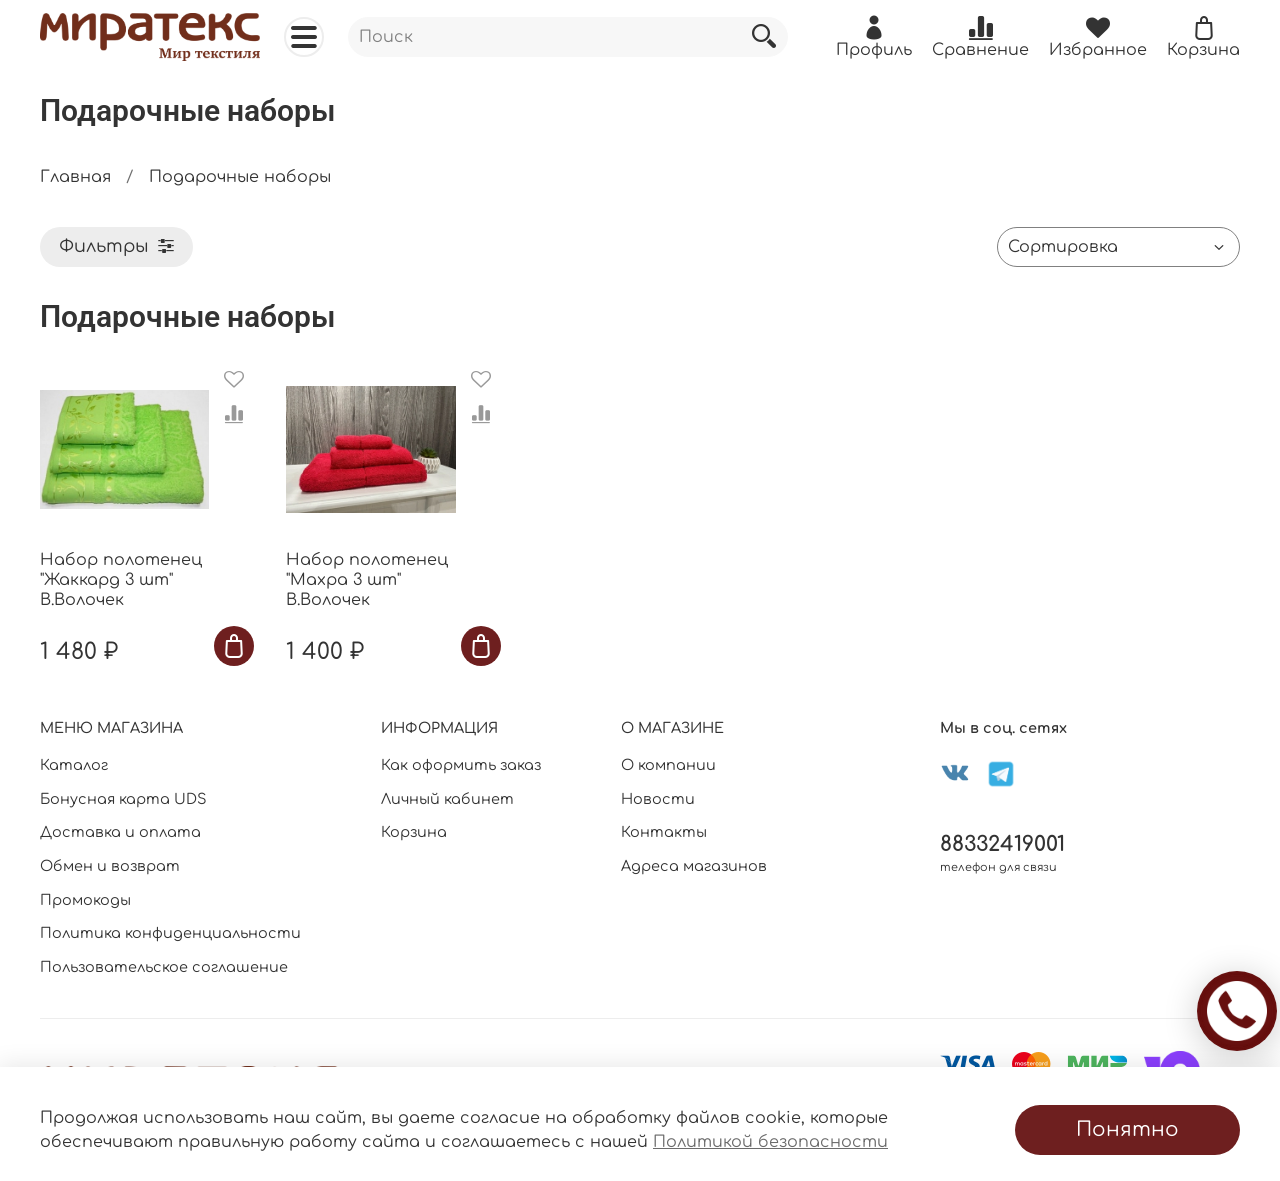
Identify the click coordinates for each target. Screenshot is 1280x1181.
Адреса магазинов (694, 866)
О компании (668, 765)
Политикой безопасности (770, 1142)
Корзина (414, 832)
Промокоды (85, 900)
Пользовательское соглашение (164, 967)
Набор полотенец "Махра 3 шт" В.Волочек (367, 580)
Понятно (1127, 1129)
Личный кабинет (447, 799)
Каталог (74, 765)
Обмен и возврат (110, 866)
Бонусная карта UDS (123, 799)
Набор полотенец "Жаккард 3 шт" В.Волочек (121, 580)
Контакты (664, 832)
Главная (75, 177)
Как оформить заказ (461, 765)
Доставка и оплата (120, 832)
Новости (658, 799)
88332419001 (1002, 844)
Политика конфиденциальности (170, 933)
